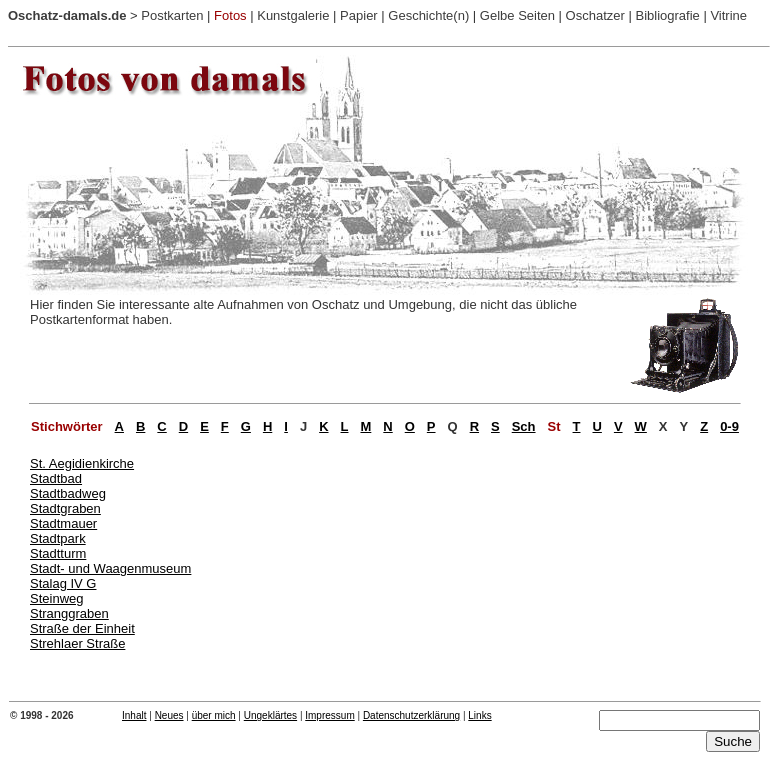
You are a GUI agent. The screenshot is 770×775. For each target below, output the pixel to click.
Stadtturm (58, 553)
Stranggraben (69, 613)
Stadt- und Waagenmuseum (110, 568)
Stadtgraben (65, 508)
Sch (524, 426)
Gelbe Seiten (517, 15)
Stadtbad (56, 478)
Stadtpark (58, 538)
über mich (214, 715)
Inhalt (134, 715)
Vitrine (728, 15)
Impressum (329, 715)
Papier (359, 15)
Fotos (230, 15)
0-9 (729, 426)
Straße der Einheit (82, 628)
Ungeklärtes (270, 715)
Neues (169, 715)
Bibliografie (667, 15)
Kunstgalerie (293, 15)
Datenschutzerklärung (411, 715)
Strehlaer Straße (77, 643)
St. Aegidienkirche (82, 463)
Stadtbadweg (68, 493)
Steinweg (56, 598)
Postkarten (172, 15)
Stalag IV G (63, 583)
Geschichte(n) (428, 15)
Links (479, 715)
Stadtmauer (63, 523)
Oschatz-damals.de (67, 15)
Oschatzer (595, 15)
